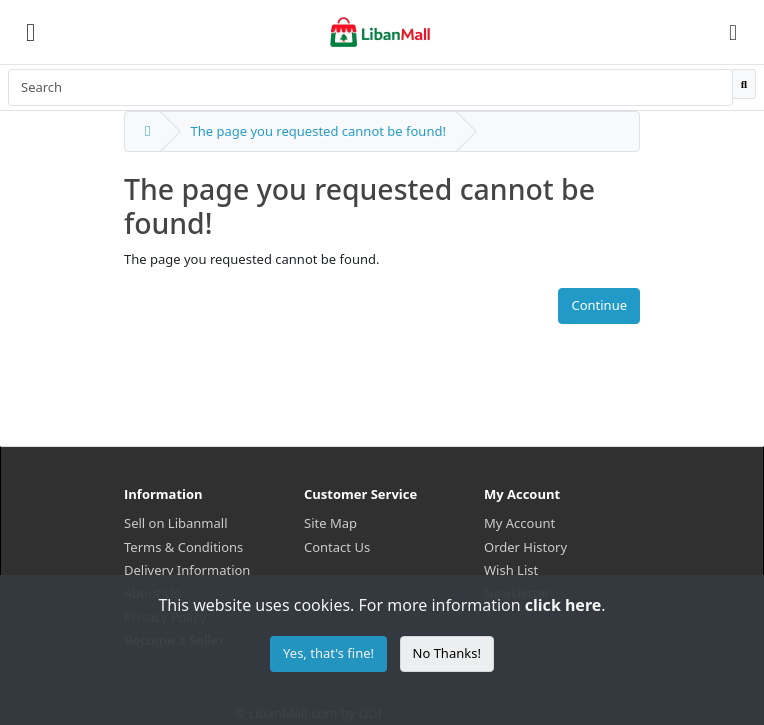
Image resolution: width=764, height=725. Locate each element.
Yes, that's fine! (328, 653)
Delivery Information (187, 570)
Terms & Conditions (183, 547)
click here (563, 605)
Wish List (511, 570)
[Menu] (30, 32)
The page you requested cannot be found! (317, 131)
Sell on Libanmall (175, 523)
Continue (599, 305)
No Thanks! (447, 653)
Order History (525, 547)
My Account (519, 523)
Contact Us (337, 547)
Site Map (330, 523)
